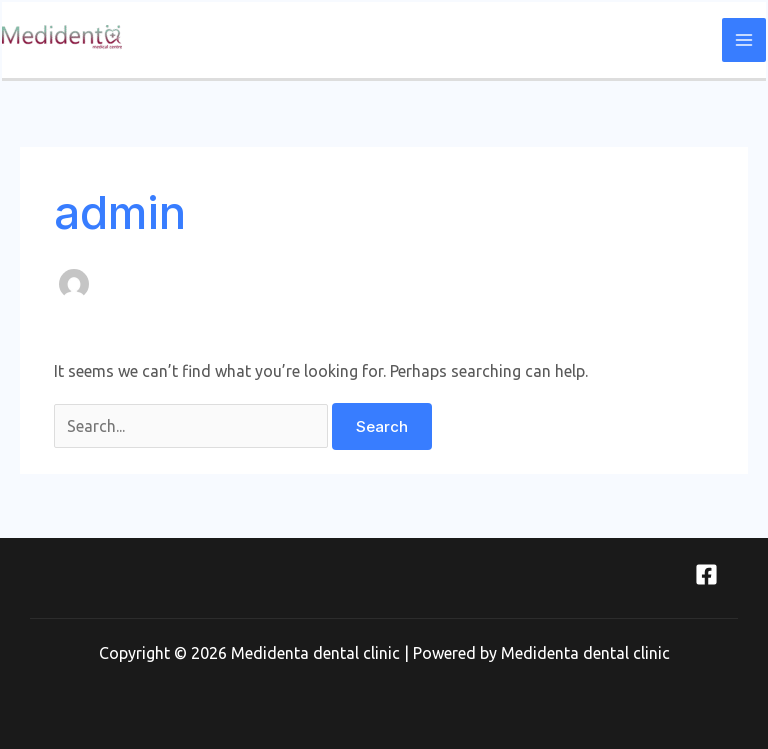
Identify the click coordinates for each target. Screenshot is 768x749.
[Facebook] (706, 574)
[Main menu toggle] (744, 40)
